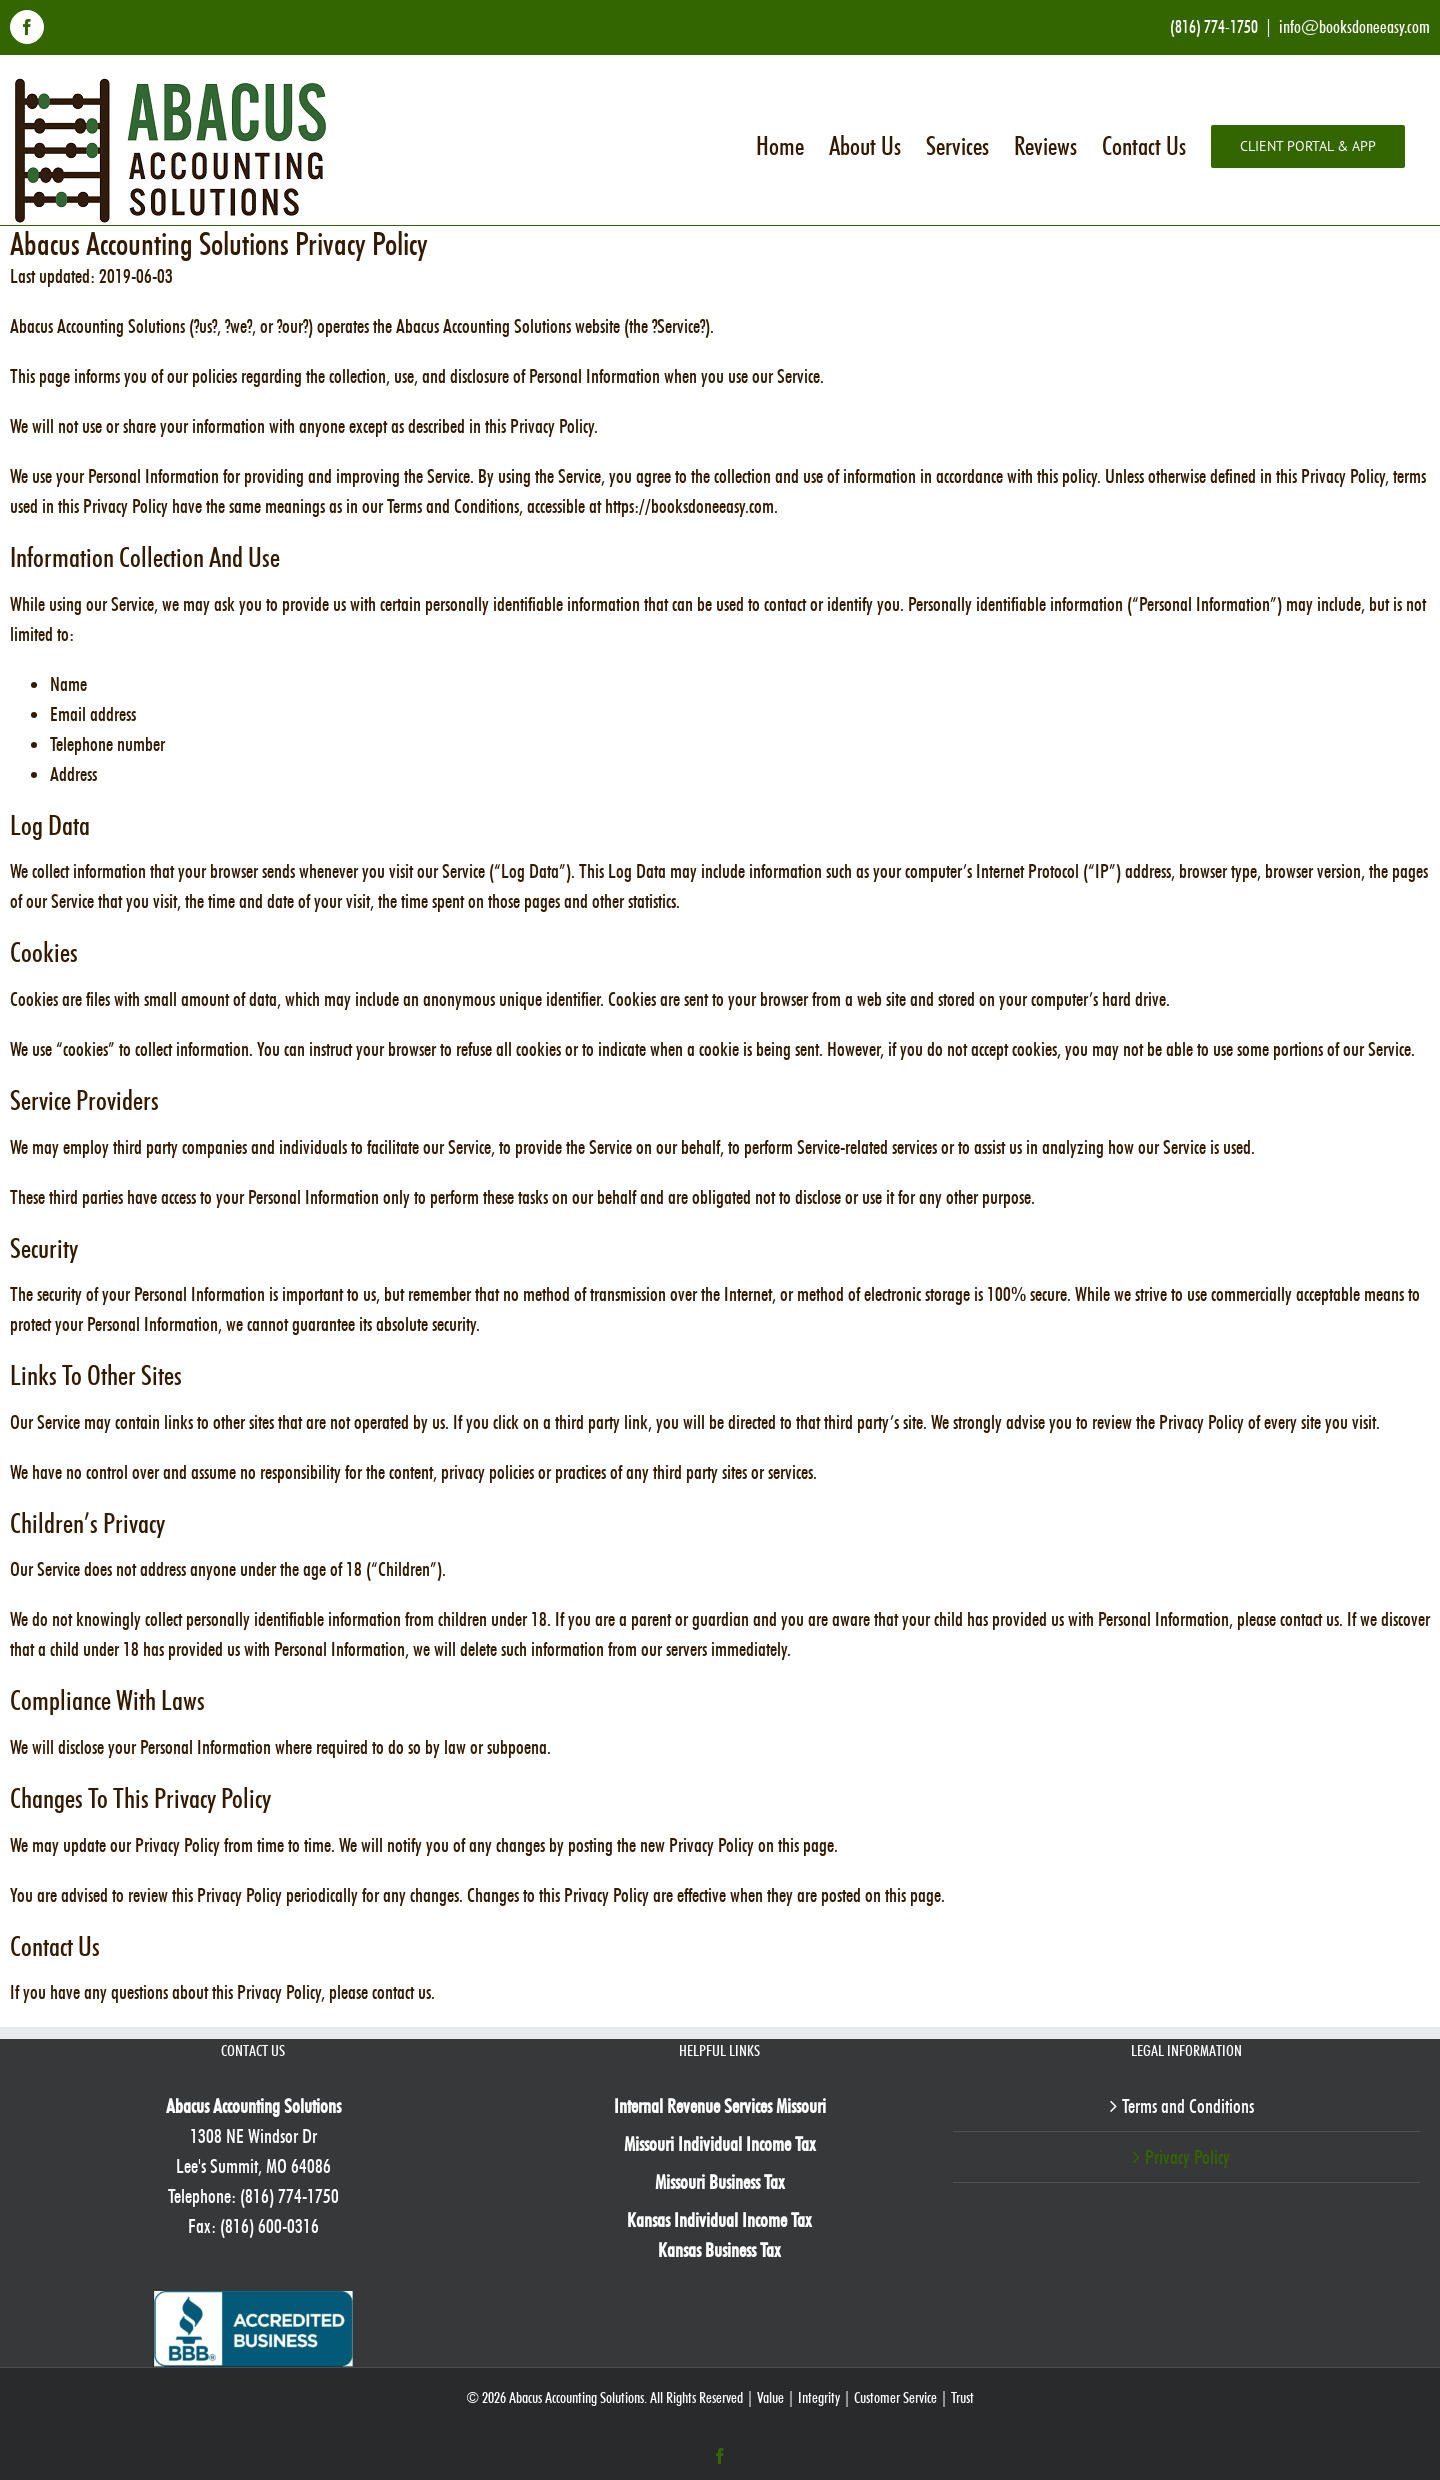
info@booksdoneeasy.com (1354, 26)
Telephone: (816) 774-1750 (253, 2196)
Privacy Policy (1187, 2157)
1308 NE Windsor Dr (253, 2136)
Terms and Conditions (1188, 2106)
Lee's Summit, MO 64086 (253, 2166)
